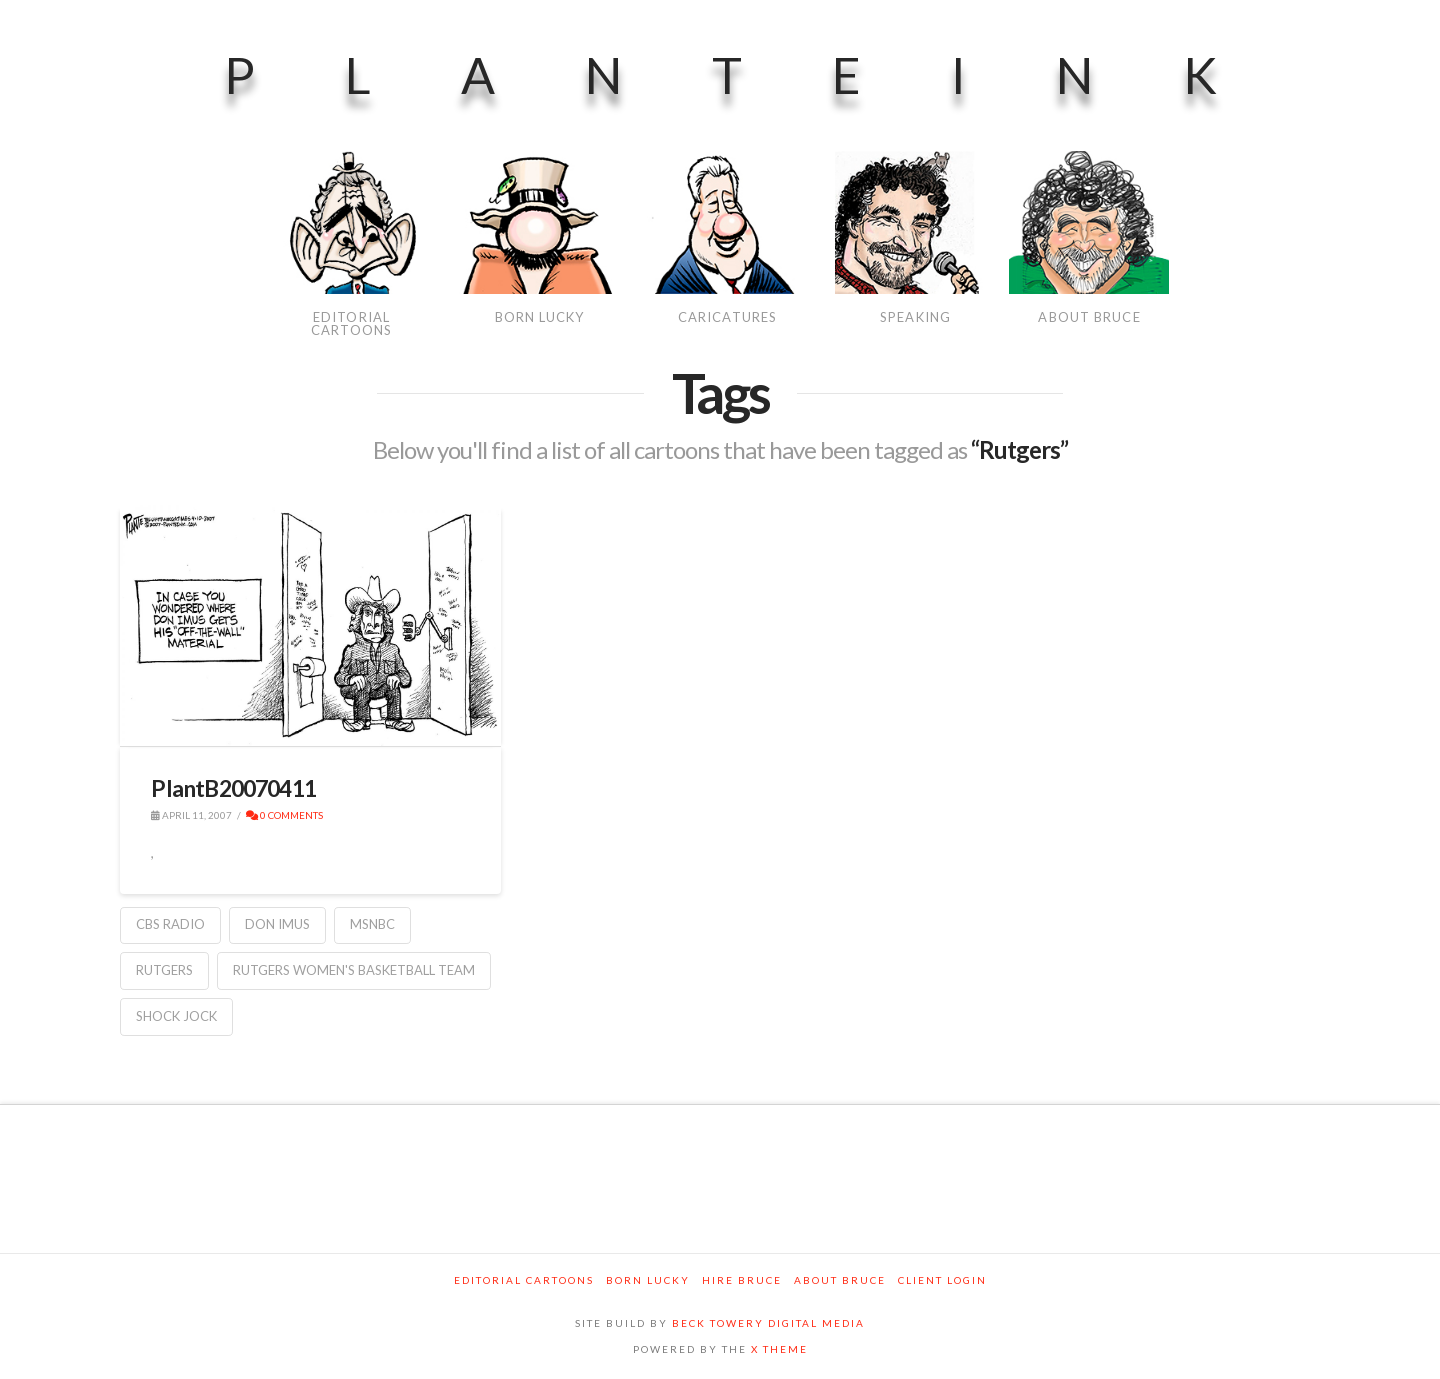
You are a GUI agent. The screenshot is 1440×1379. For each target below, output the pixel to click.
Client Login (942, 1280)
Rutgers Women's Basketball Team (354, 970)
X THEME (779, 1349)
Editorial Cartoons (524, 1280)
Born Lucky (648, 1280)
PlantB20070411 (233, 788)
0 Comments (284, 815)
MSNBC (372, 924)
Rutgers (164, 970)
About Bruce (840, 1280)
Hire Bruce (742, 1280)
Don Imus (277, 924)
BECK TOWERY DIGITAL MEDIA (768, 1323)
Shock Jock (176, 1016)
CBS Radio (170, 924)
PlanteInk (765, 75)
